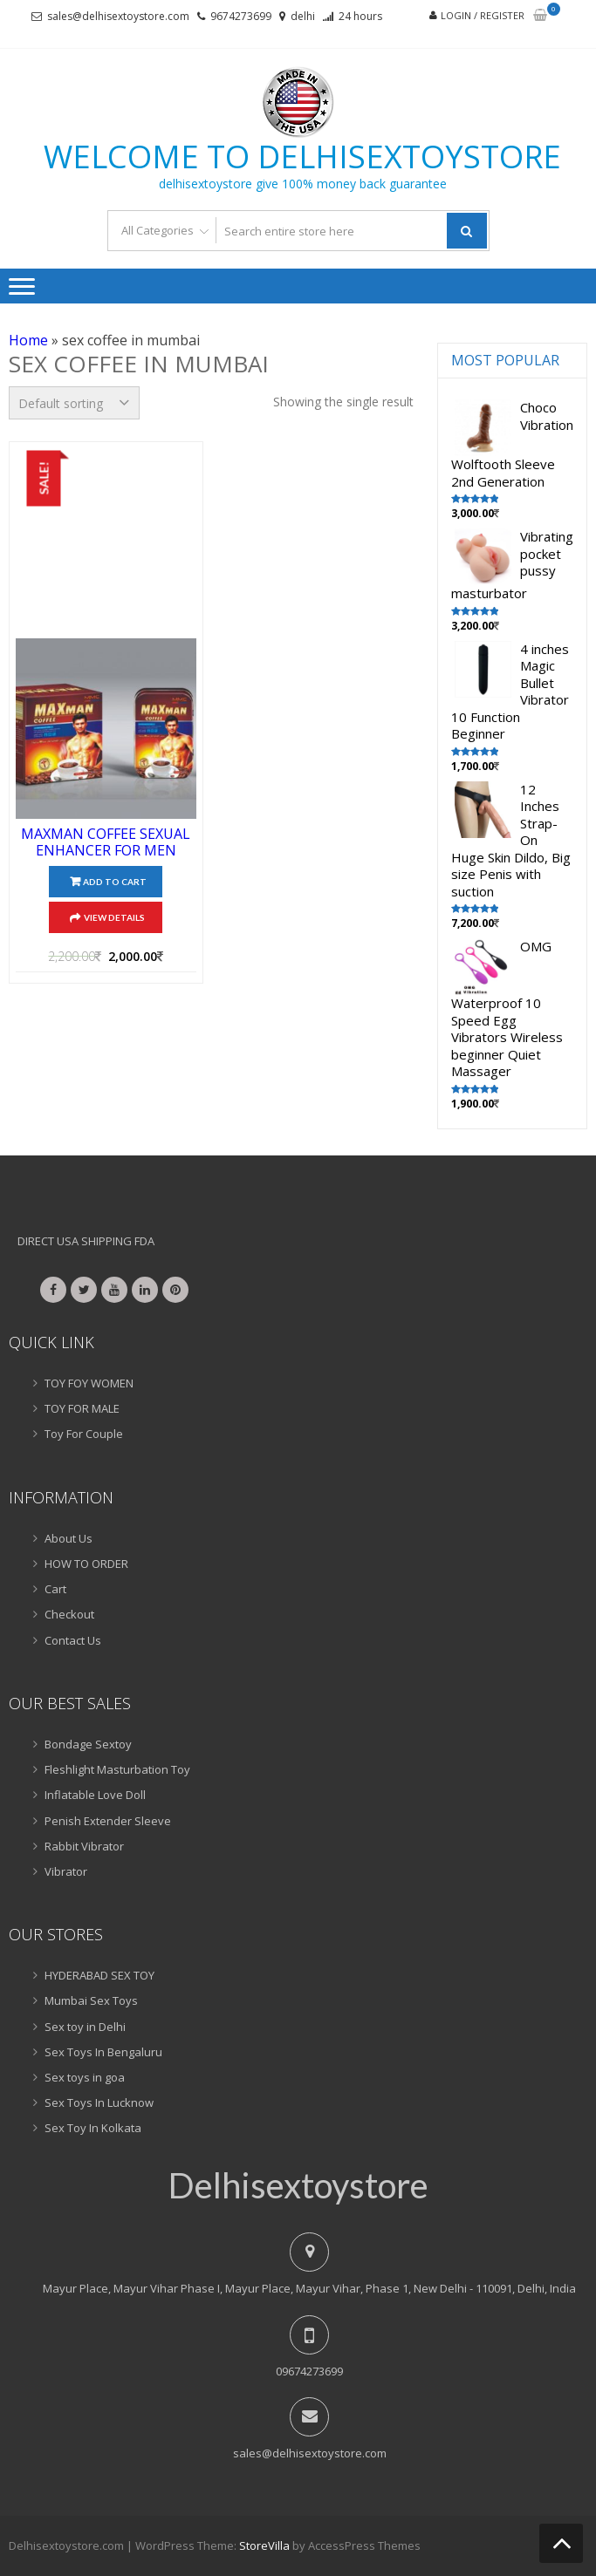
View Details (114, 917)
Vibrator (66, 1871)
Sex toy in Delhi (85, 2026)
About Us (68, 1538)
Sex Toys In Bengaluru (103, 2052)
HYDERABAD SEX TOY (99, 1975)
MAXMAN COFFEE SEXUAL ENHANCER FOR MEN (105, 842)
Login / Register (482, 15)
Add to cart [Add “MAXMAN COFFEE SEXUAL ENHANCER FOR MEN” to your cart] (115, 881)
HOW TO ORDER (86, 1563)
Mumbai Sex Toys (91, 2000)
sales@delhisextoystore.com (118, 16)
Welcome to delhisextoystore (302, 157)
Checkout (69, 1614)
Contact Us (73, 1640)
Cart (55, 1589)
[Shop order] (74, 402)
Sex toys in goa (85, 2077)
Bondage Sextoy (88, 1744)
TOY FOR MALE (82, 1408)
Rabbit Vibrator (84, 1846)
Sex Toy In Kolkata (93, 2128)
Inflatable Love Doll (95, 1795)
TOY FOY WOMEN (89, 1383)
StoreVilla (264, 2545)
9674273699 (240, 16)
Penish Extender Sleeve (108, 1821)
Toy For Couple (84, 1433)
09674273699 (309, 2371)
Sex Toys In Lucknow (99, 2102)
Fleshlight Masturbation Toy (117, 1769)
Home (28, 340)
